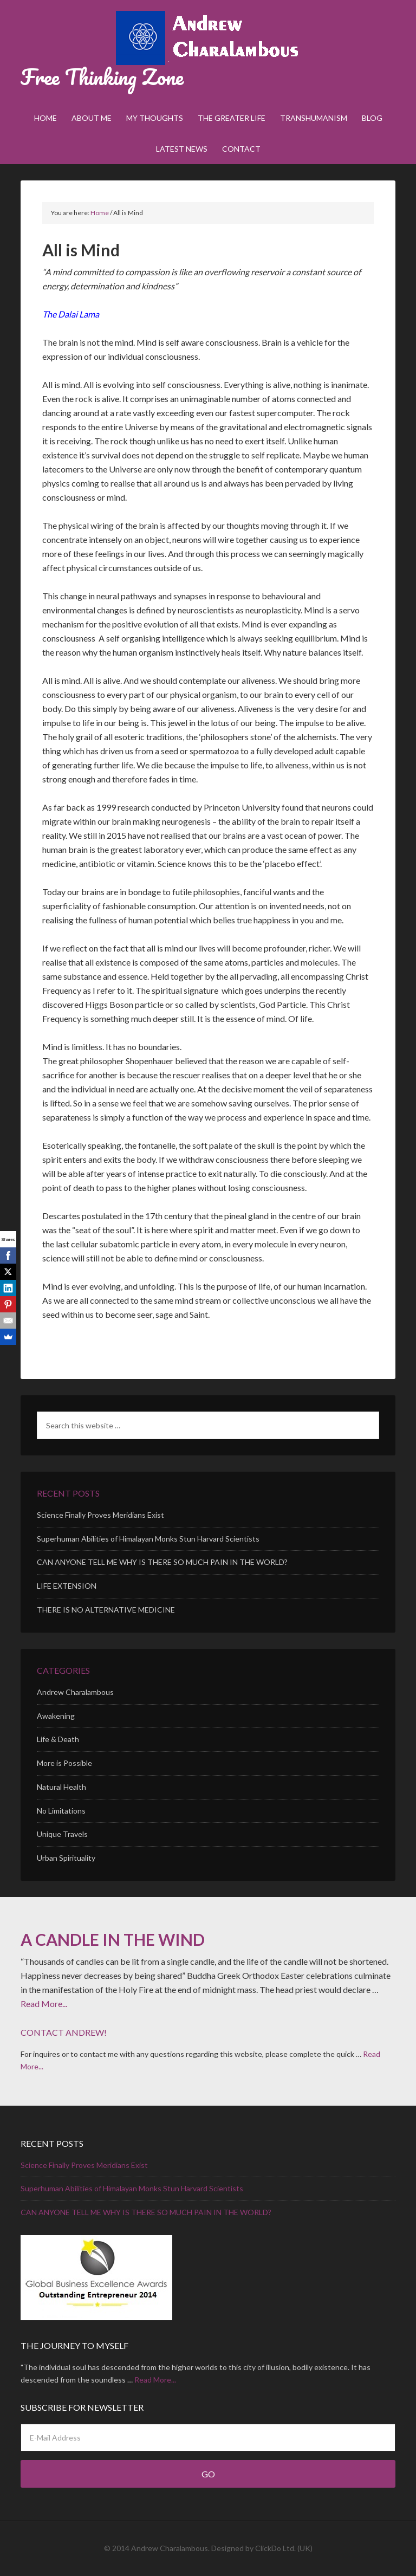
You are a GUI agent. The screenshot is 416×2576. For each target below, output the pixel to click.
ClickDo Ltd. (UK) (284, 2548)
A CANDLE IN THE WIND (113, 1939)
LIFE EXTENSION (66, 1585)
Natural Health (61, 1786)
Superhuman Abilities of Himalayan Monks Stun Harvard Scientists (148, 1538)
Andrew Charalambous (208, 38)
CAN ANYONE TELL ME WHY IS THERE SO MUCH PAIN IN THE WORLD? (162, 1562)
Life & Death (58, 1739)
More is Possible (64, 1763)
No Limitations (61, 1810)
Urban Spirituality (66, 1857)
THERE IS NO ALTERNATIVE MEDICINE (106, 1609)
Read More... (44, 2003)
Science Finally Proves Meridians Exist (100, 1514)
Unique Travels (62, 1834)
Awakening (56, 1715)
